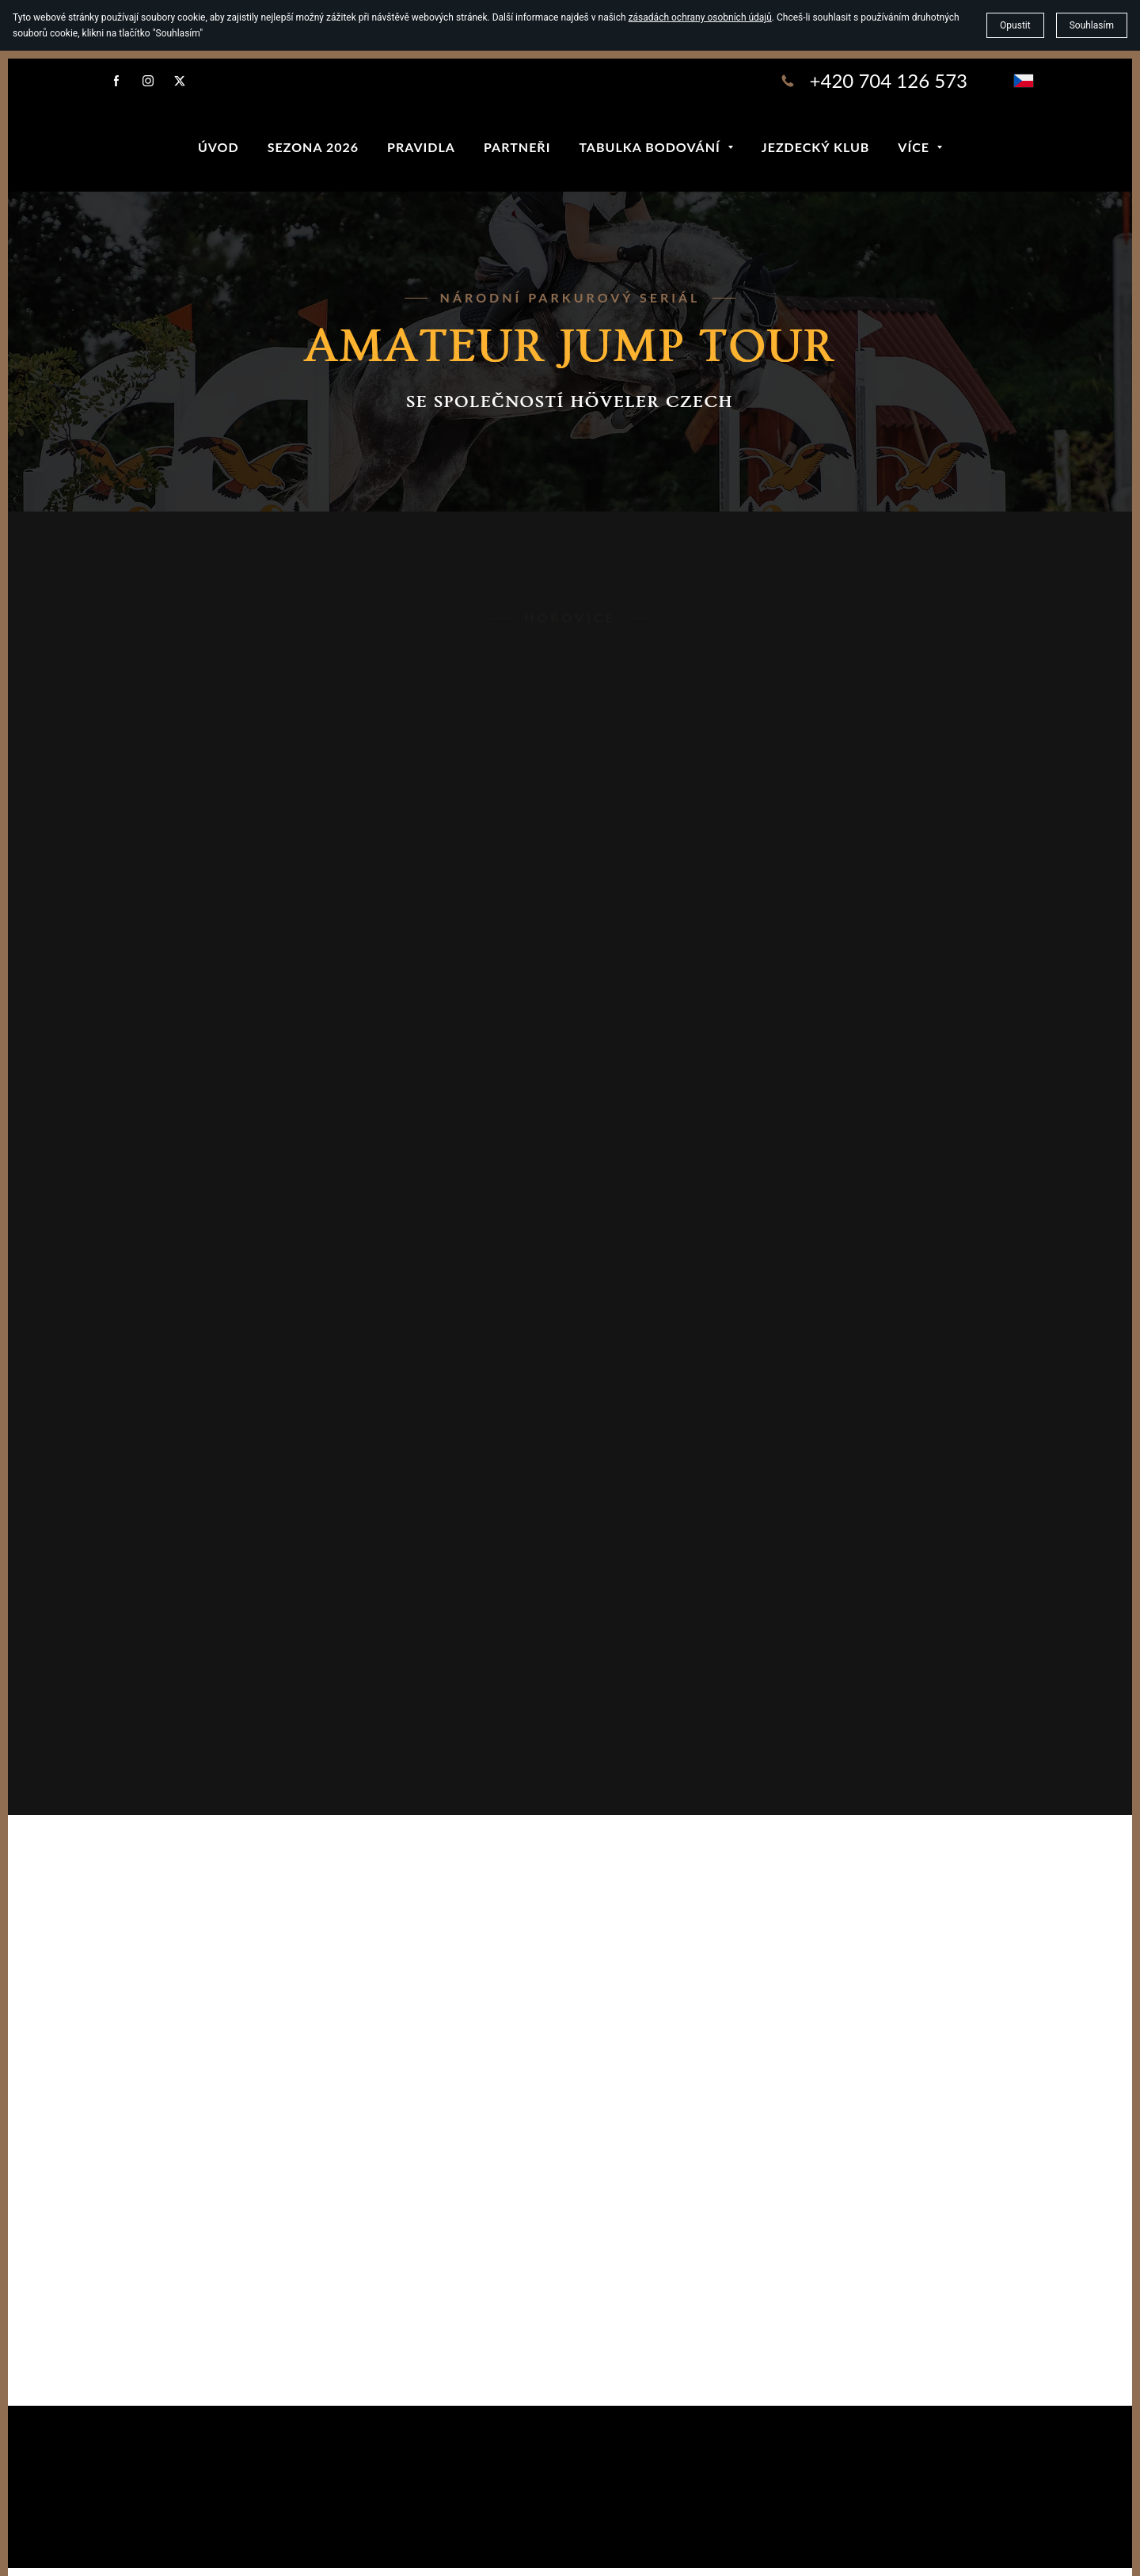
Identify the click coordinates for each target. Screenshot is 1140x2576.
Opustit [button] (1015, 25)
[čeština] (1023, 80)
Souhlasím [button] (1092, 25)
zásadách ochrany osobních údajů (700, 17)
